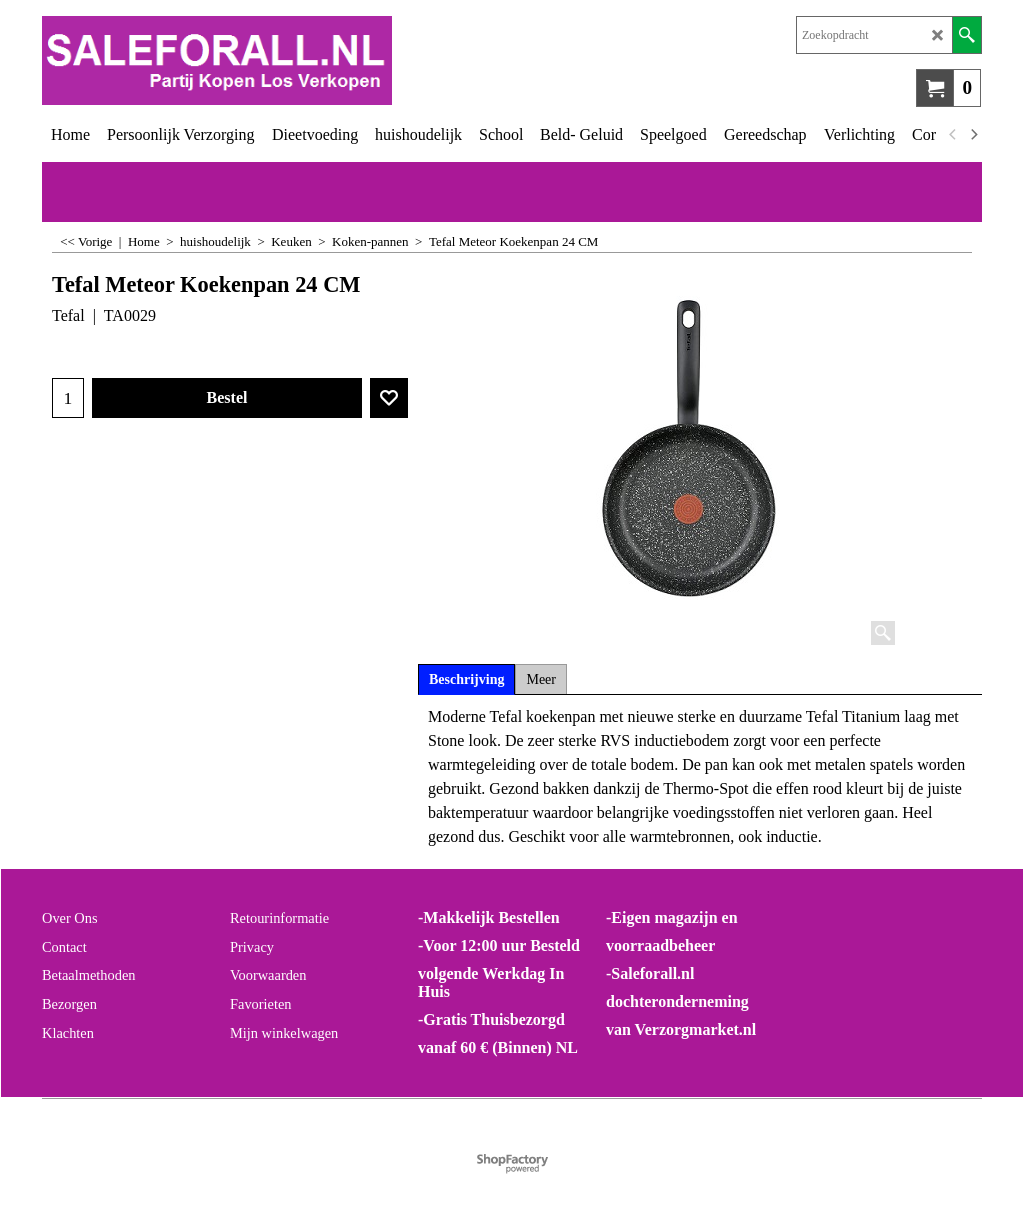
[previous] (953, 135)
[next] (973, 135)
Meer (541, 679)
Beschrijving (466, 679)
